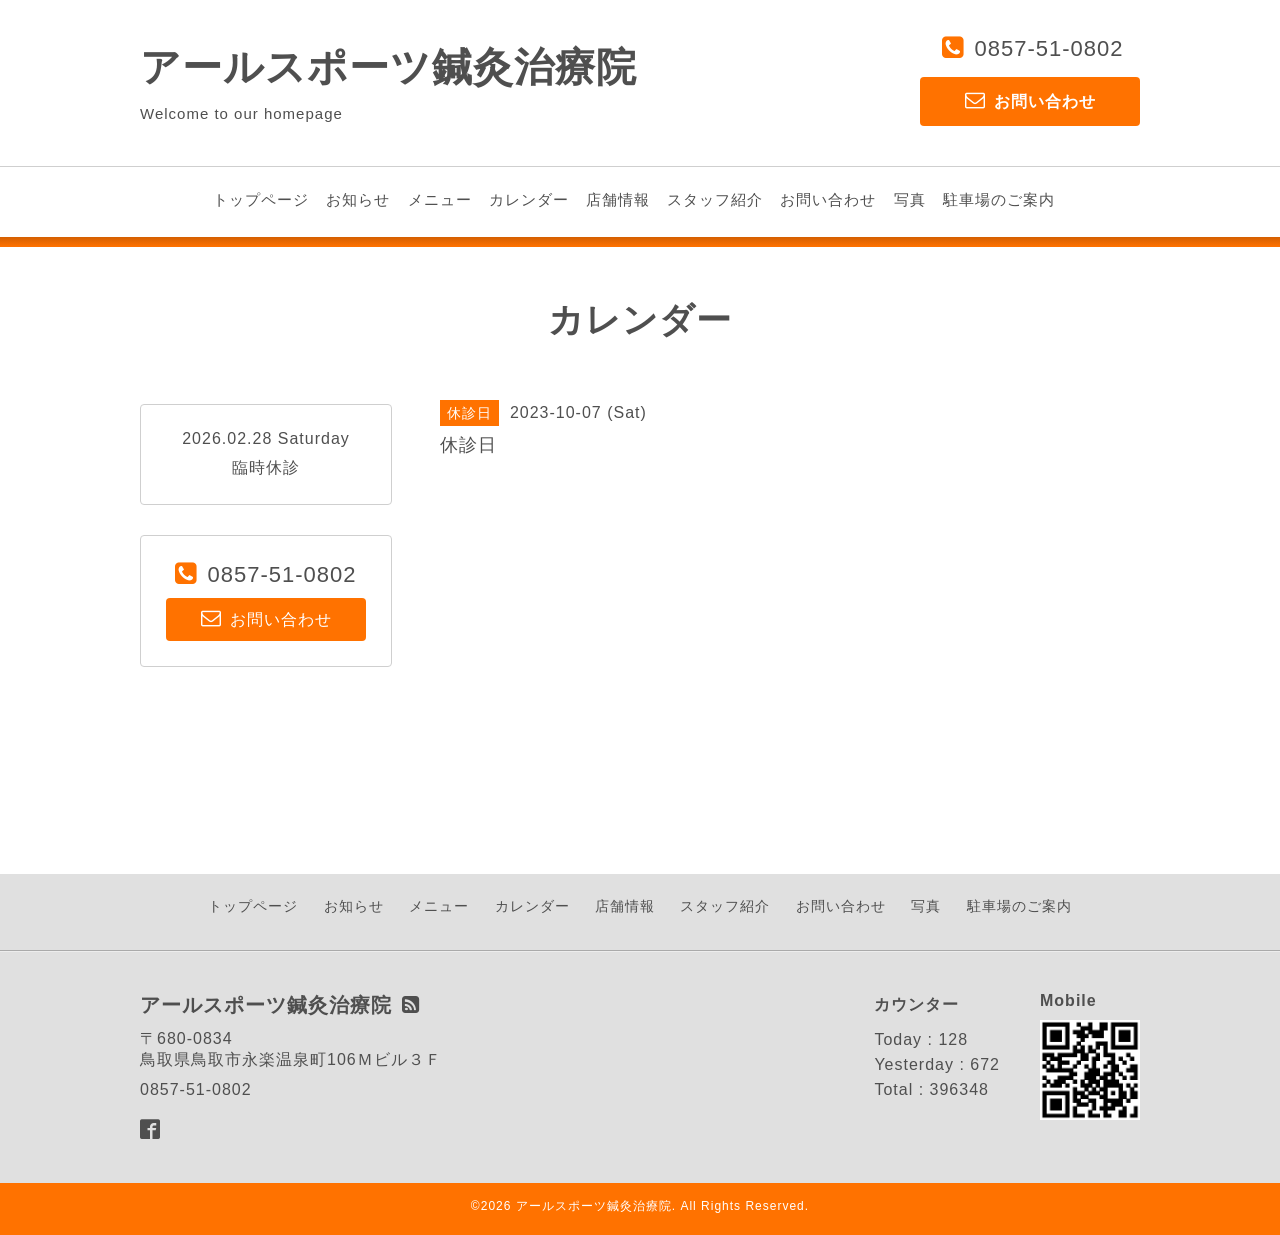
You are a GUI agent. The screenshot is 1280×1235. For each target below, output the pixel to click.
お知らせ (358, 199)
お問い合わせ (828, 199)
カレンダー (529, 199)
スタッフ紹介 (715, 199)
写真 (910, 199)
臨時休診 (266, 467)
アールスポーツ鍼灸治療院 (388, 67)
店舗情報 (618, 199)
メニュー (440, 199)
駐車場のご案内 (999, 199)
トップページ (261, 199)
